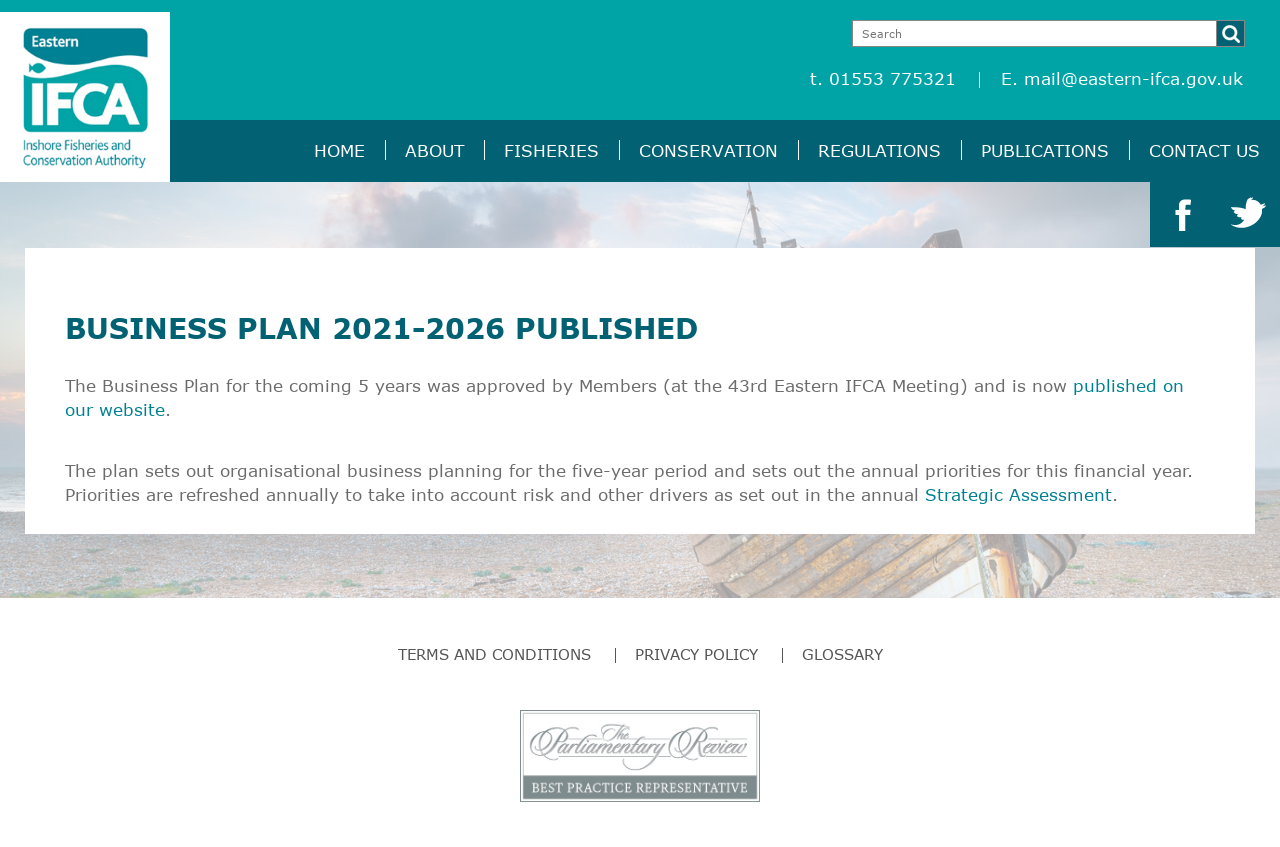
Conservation (708, 150)
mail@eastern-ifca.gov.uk (1133, 78)
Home (339, 150)
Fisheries (551, 150)
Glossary (842, 654)
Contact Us (1204, 150)
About (434, 150)
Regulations (879, 150)
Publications (1045, 150)
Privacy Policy (696, 654)
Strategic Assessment (1018, 494)
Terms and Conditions (494, 654)
